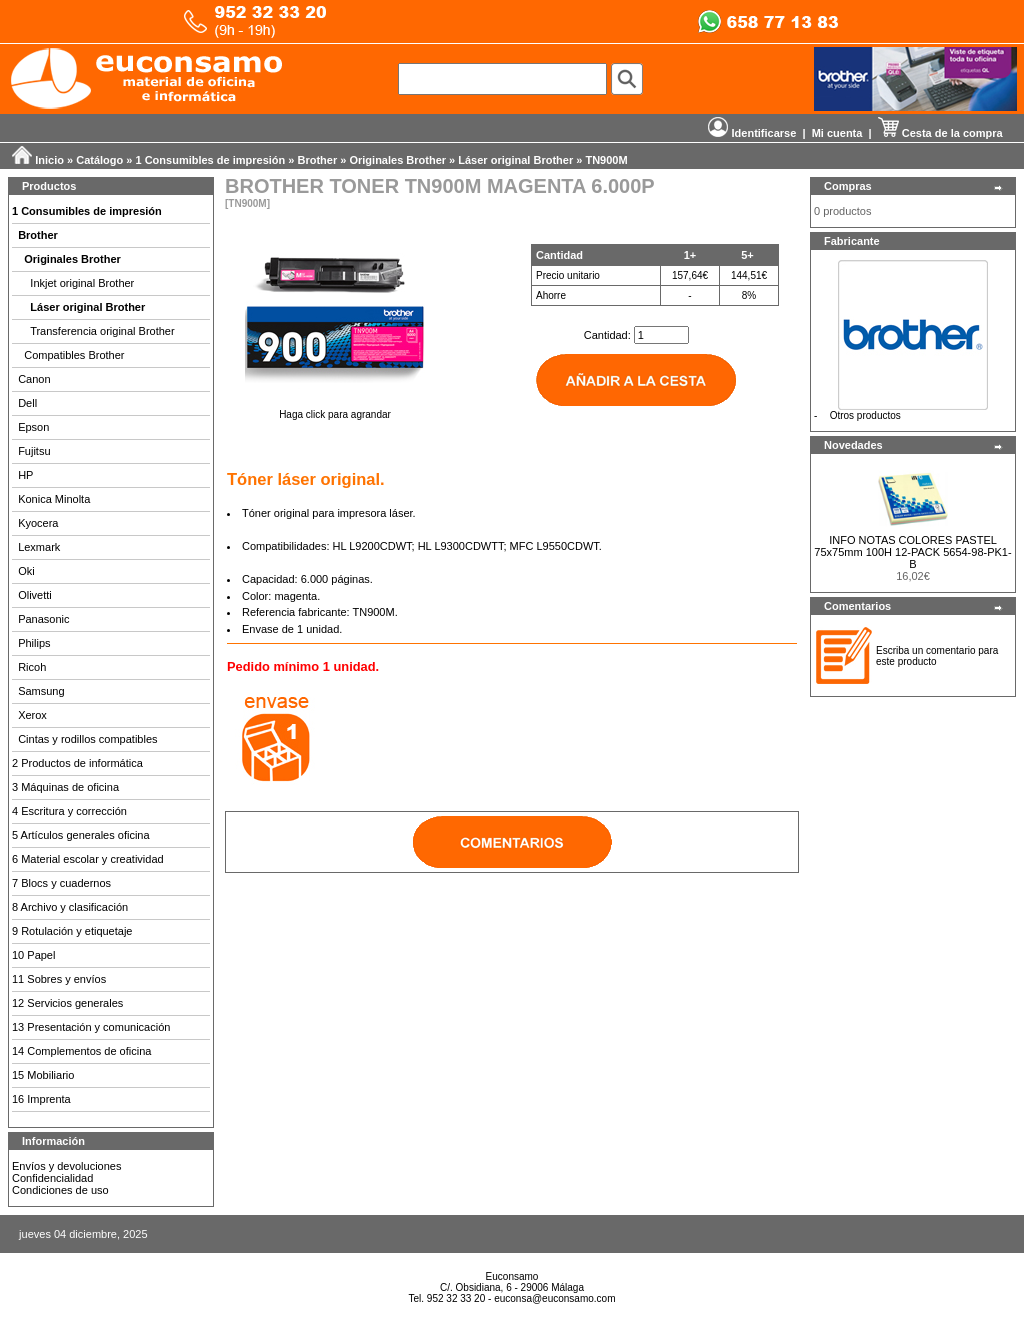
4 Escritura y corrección (69, 811)
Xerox (32, 715)
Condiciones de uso (60, 1190)
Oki (26, 571)
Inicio (49, 160)
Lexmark (39, 547)
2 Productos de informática (77, 763)
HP (25, 475)
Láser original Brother (515, 160)
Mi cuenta (837, 133)
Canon (34, 379)
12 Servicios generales (67, 1003)
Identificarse (752, 133)
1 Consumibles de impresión (211, 160)
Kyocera (38, 523)
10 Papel (33, 955)
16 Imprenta (41, 1099)
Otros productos (865, 415)
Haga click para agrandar (335, 410)
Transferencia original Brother (102, 331)
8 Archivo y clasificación (70, 907)
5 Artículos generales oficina (81, 835)
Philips (34, 643)
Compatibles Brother (74, 355)
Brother (318, 160)
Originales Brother (397, 160)
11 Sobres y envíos (59, 979)
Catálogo (99, 160)
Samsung (41, 691)
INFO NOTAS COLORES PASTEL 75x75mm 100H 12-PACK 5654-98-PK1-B (912, 552)
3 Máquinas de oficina (65, 787)
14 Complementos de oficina (81, 1051)
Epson (33, 427)
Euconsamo (512, 1276)
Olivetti (35, 595)
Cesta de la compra (940, 133)
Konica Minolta (54, 499)
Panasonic (43, 619)
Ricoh (32, 667)
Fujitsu (34, 451)
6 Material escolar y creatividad (88, 859)
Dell (27, 403)
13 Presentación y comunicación (91, 1027)
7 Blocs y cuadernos (61, 883)
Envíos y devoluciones (66, 1166)
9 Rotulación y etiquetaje (72, 931)
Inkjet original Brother (82, 283)
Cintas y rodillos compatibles (87, 739)
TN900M (606, 160)
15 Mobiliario (43, 1075)
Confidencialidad (52, 1178)
